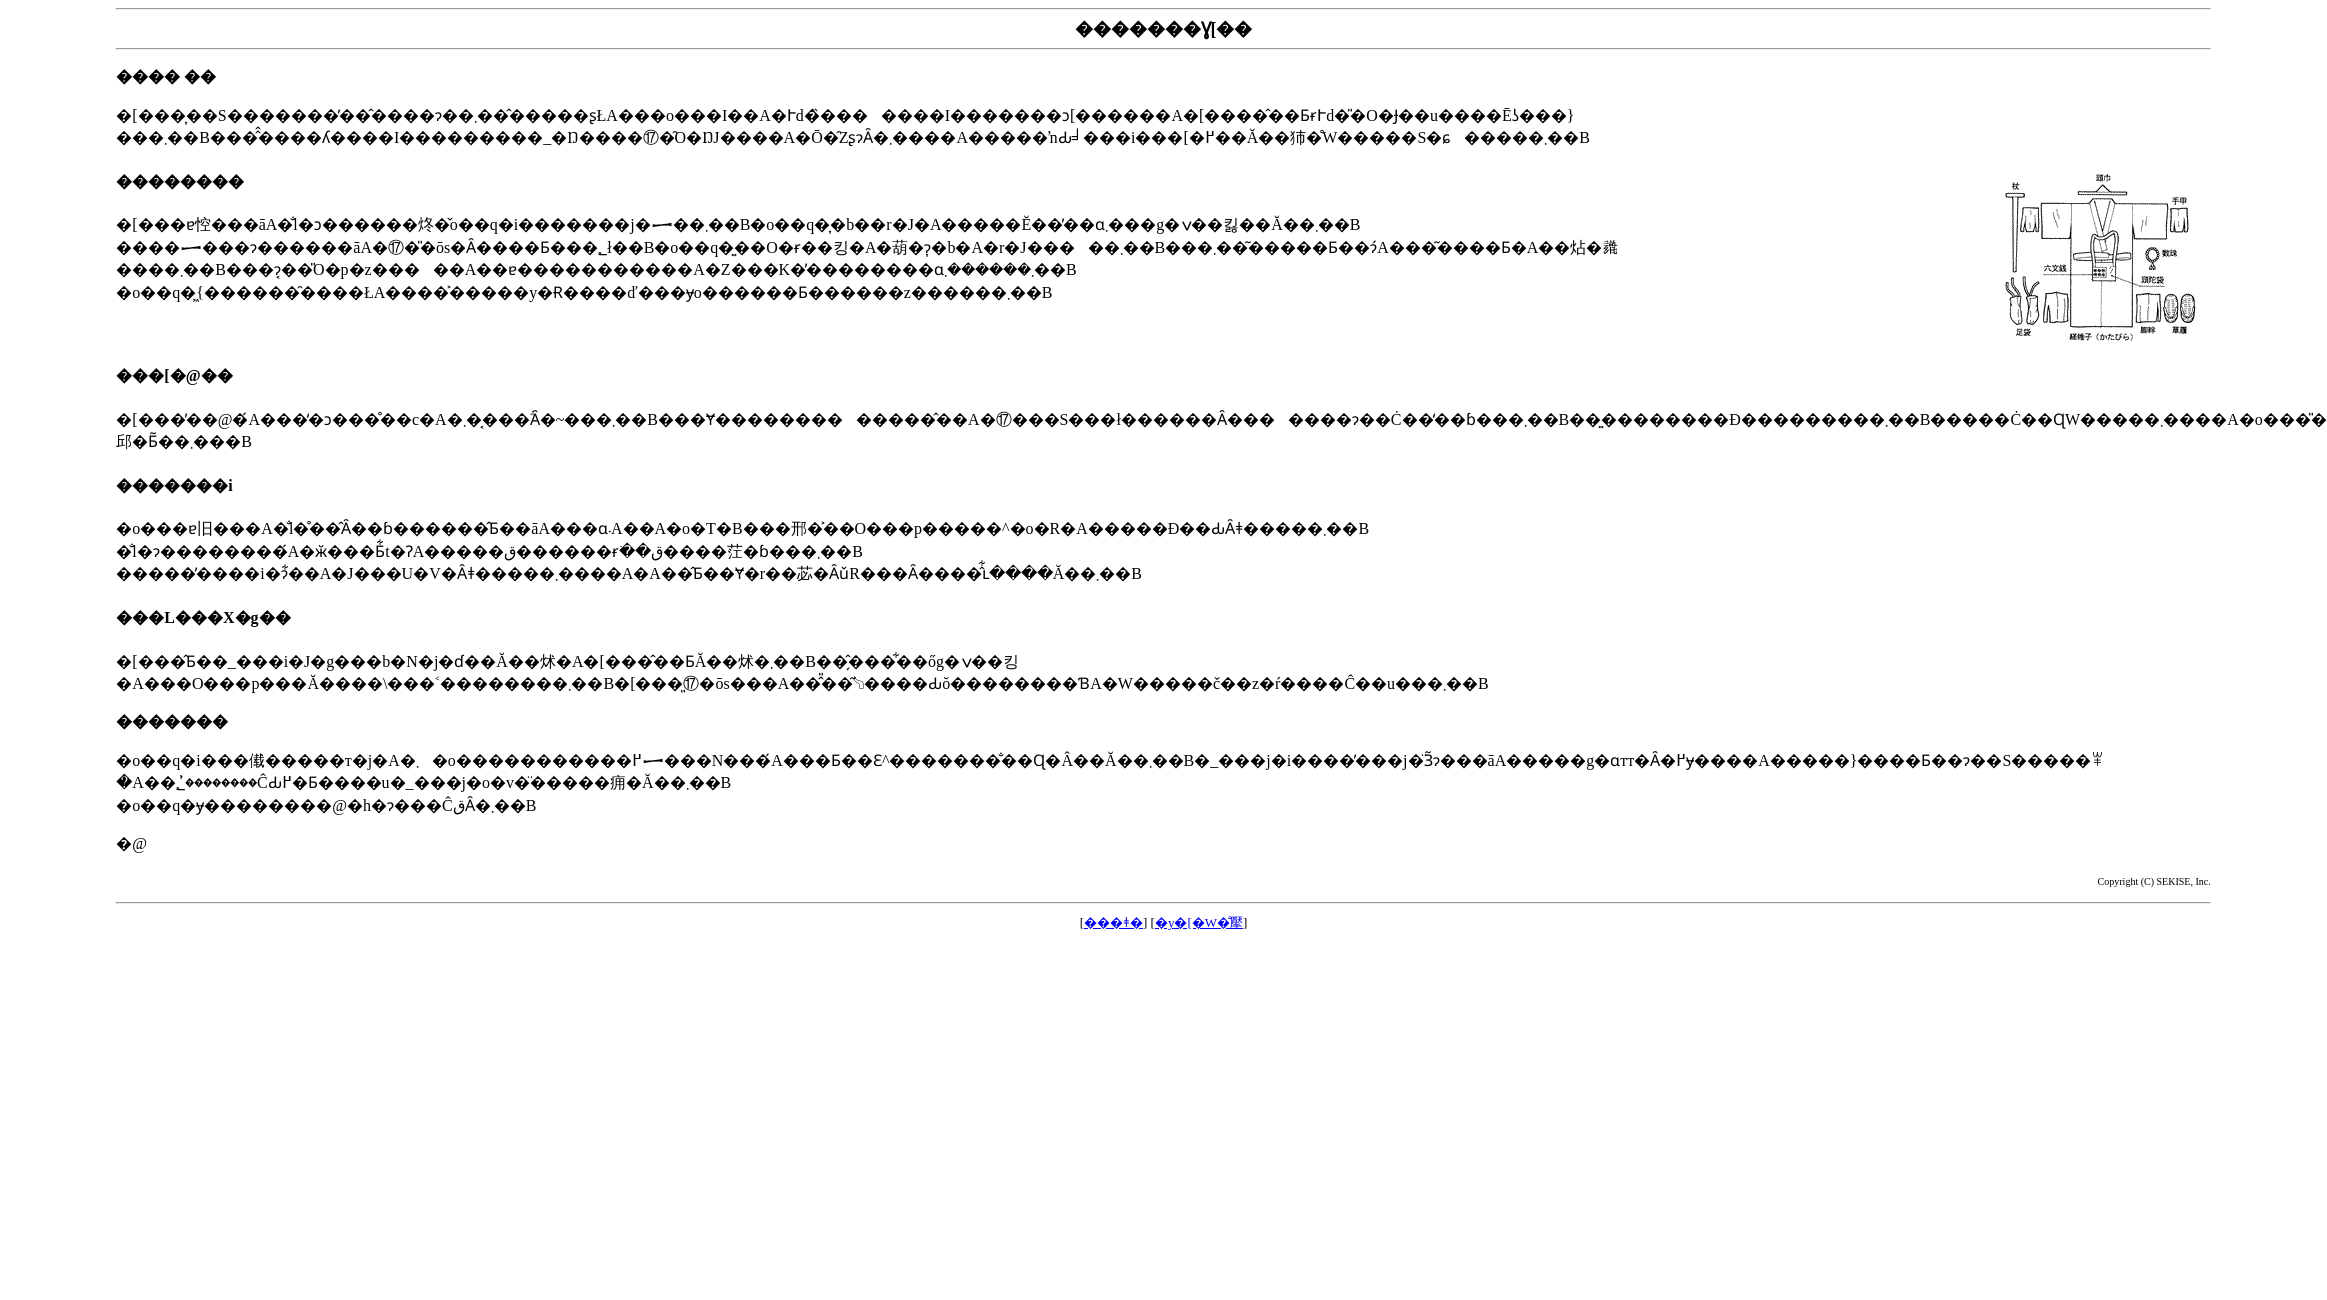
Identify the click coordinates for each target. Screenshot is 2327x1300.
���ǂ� (1113, 922)
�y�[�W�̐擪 (1199, 922)
